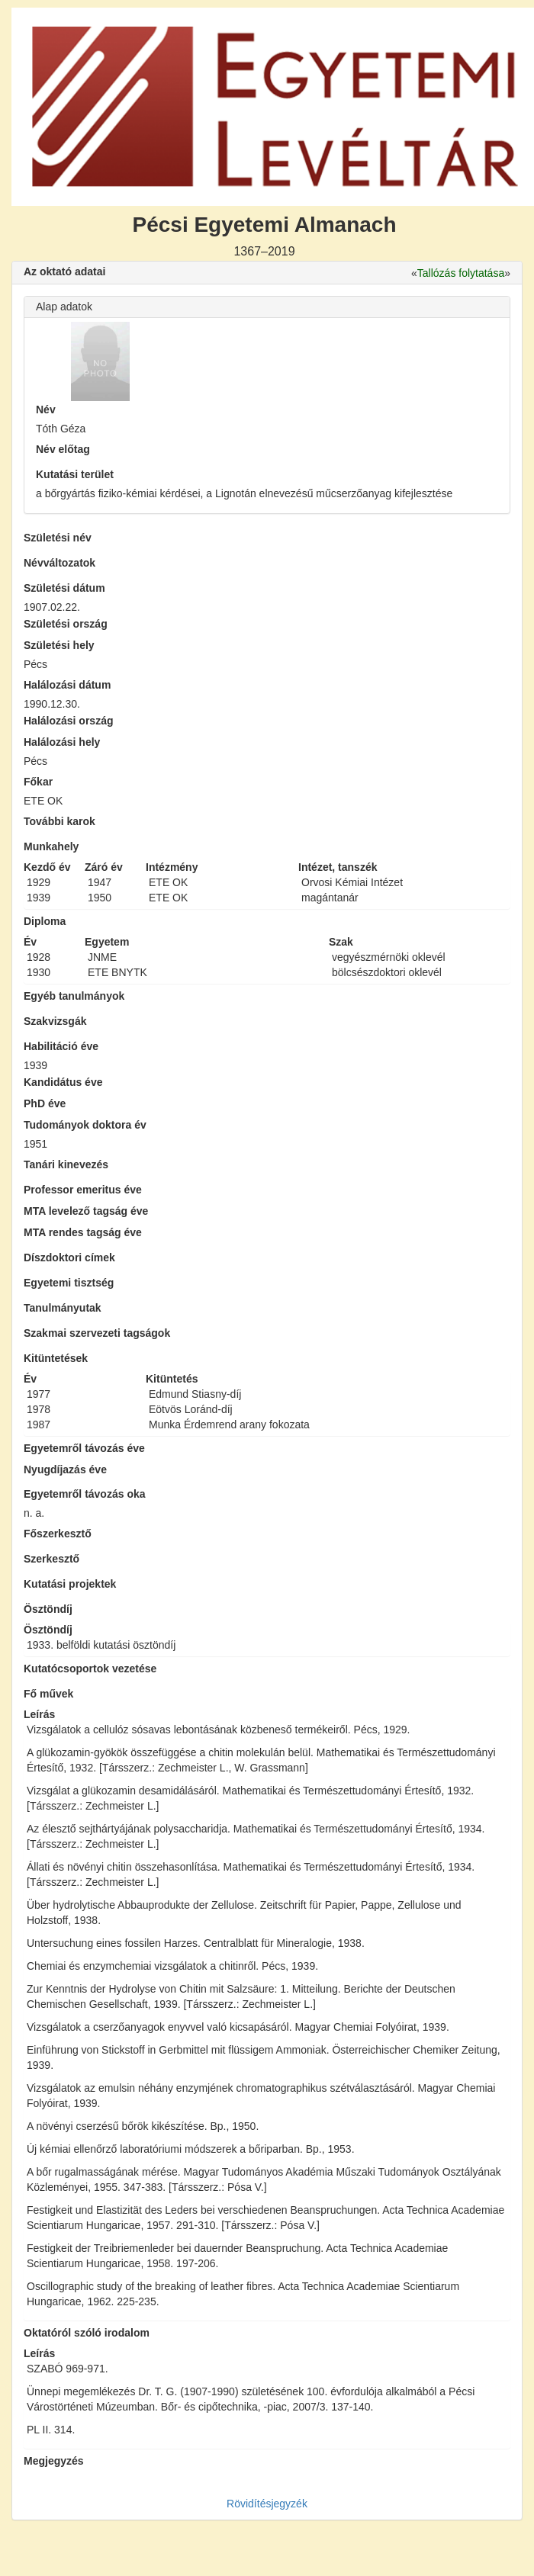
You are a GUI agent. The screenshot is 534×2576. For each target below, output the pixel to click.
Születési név (58, 538)
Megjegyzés (54, 2461)
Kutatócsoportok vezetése (90, 1668)
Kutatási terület (75, 474)
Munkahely (51, 846)
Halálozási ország (69, 721)
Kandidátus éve (63, 1082)
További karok (59, 821)
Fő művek (48, 1694)
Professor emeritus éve (83, 1190)
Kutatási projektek (70, 1584)
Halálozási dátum (67, 685)
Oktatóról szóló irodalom (87, 2333)
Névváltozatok (59, 563)
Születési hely (59, 645)
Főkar (38, 782)
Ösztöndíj (48, 1609)
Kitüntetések (56, 1358)
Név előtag (63, 449)
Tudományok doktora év (85, 1125)
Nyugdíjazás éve (65, 1469)
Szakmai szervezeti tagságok (97, 1333)
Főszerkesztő (58, 1533)
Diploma (45, 921)
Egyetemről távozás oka (85, 1494)
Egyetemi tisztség (69, 1283)
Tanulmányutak (62, 1308)
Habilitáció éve (61, 1046)
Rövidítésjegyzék (267, 2503)
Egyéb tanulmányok (74, 996)
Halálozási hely (62, 742)
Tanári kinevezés (66, 1164)
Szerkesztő (51, 1559)
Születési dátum (64, 588)
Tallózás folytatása (460, 273)
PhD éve (45, 1103)
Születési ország (66, 624)
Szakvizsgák (55, 1021)
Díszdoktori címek (69, 1257)
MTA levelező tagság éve (86, 1211)
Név (46, 409)
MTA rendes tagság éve (83, 1232)
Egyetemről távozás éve (84, 1448)
